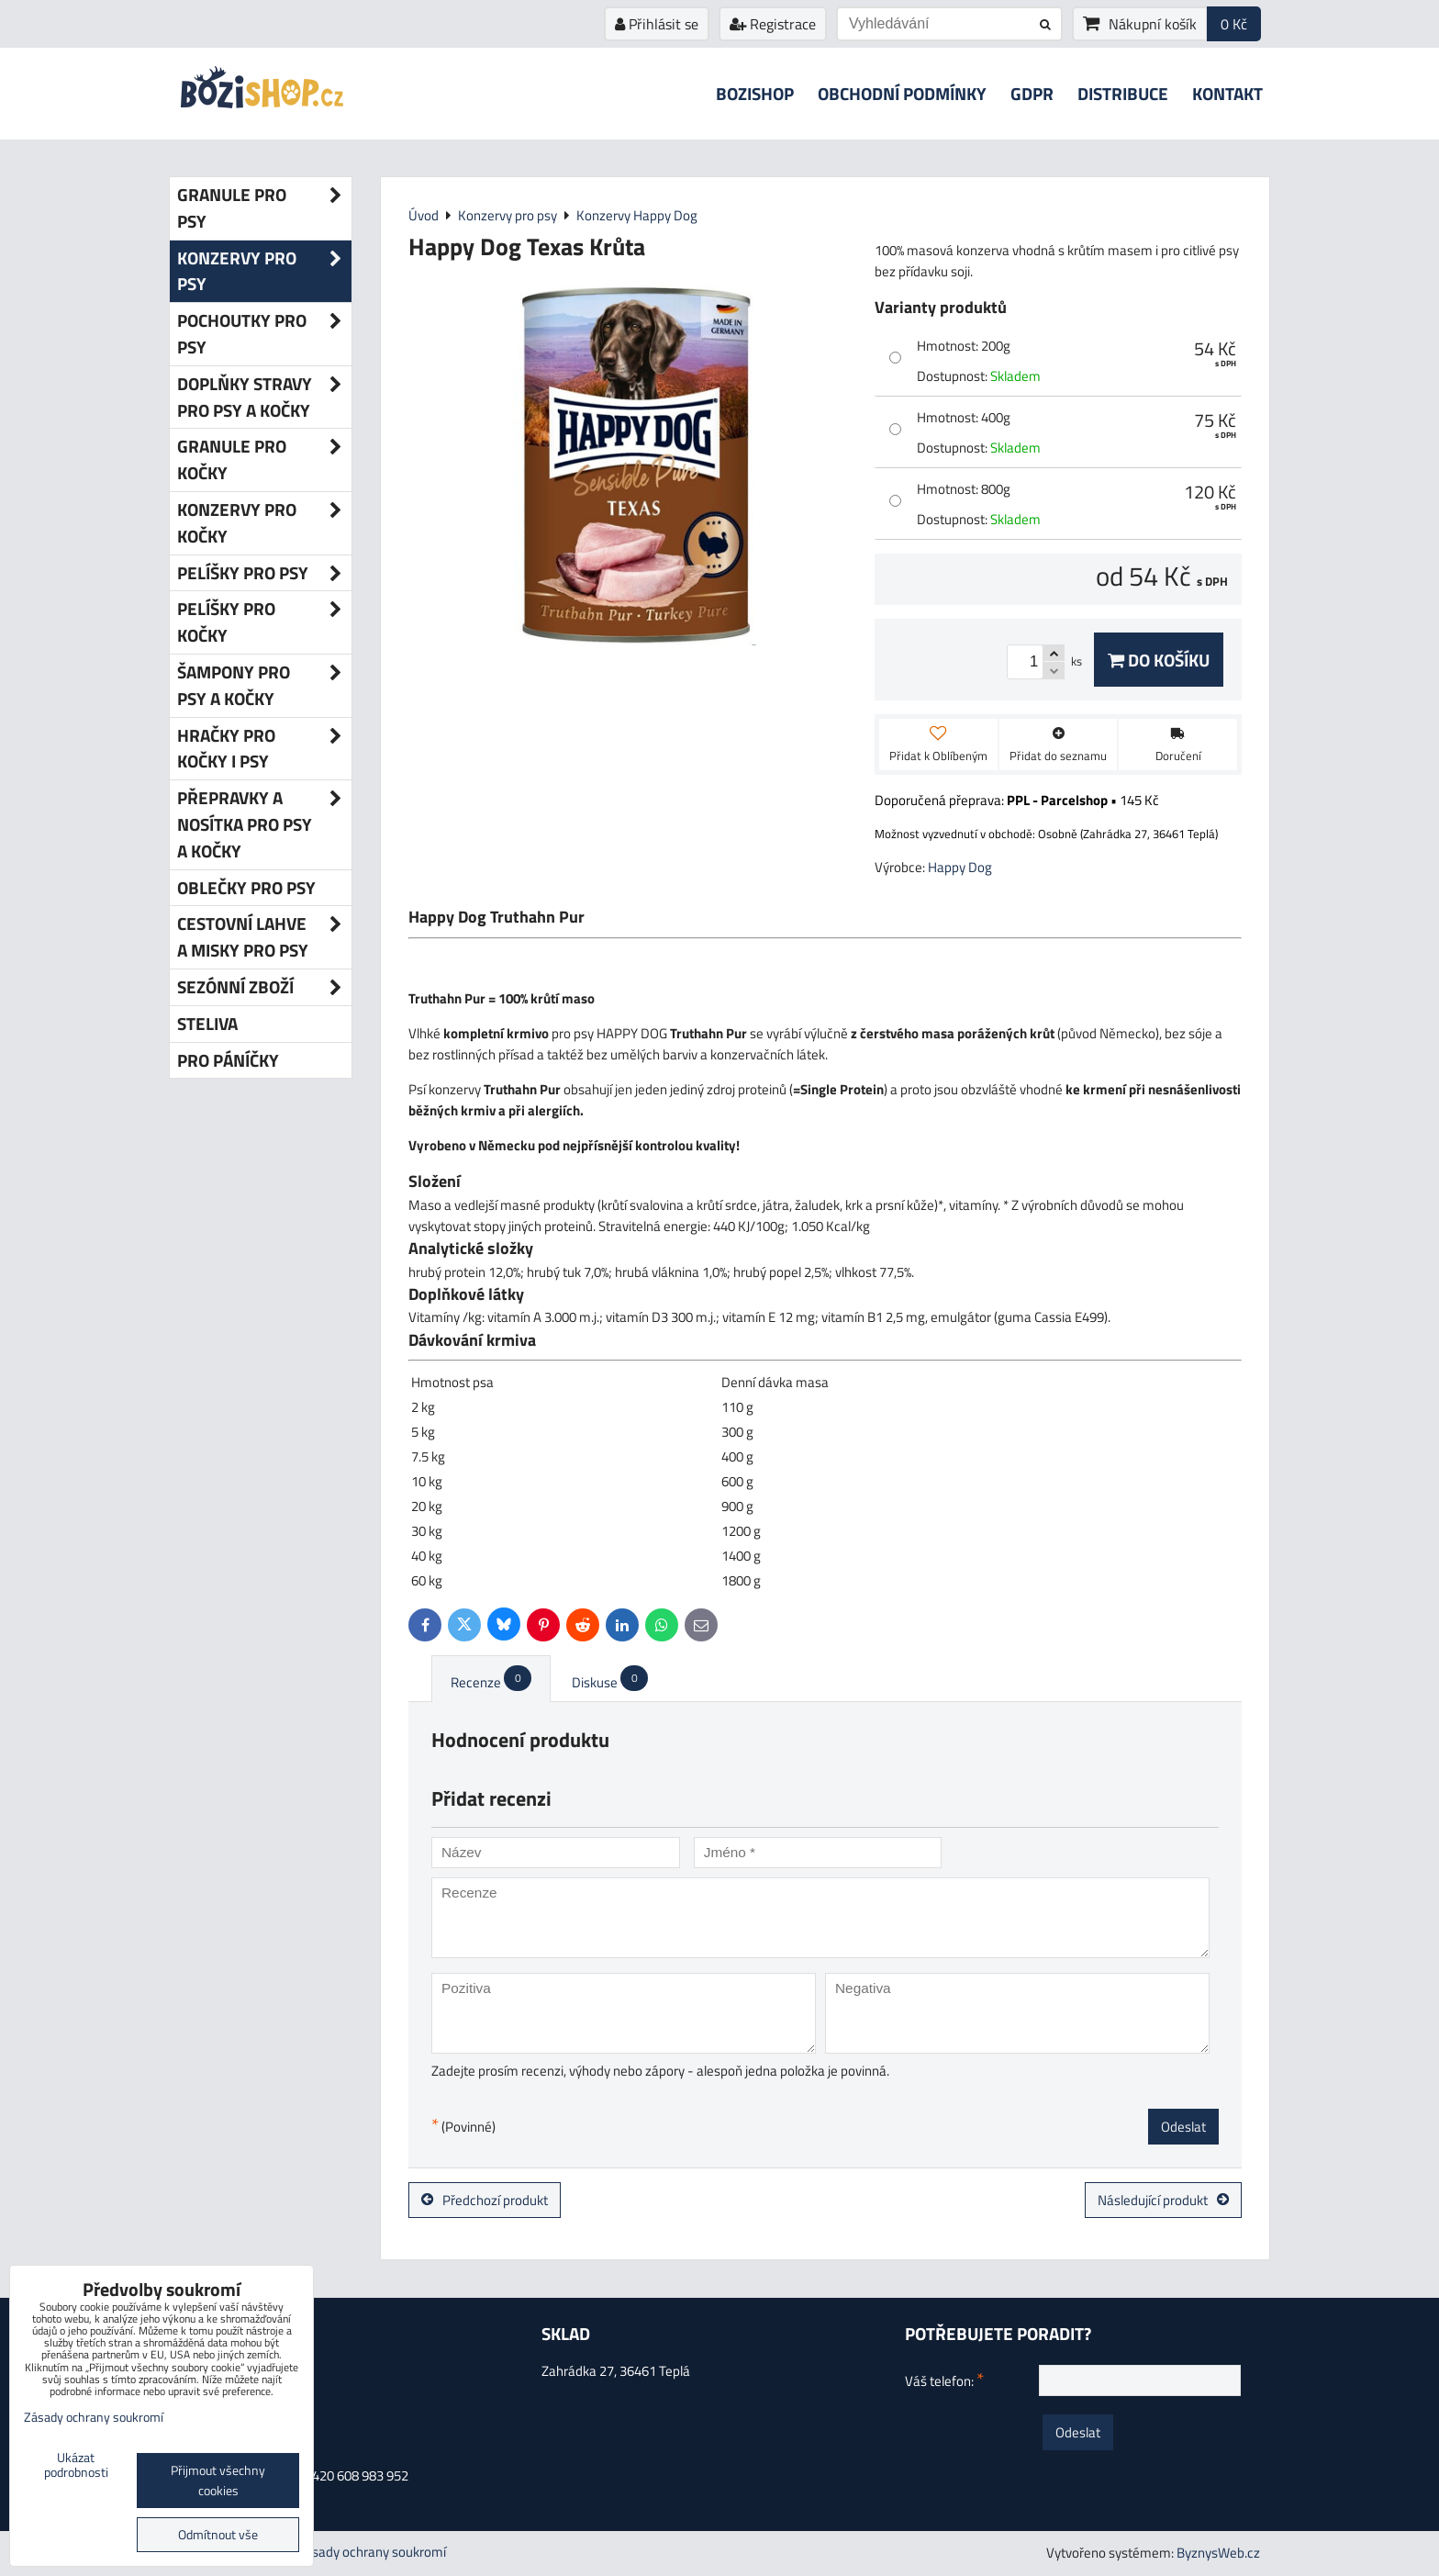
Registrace (773, 24)
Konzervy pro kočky (264, 523)
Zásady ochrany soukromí (371, 2551)
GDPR (1032, 93)
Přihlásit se (656, 24)
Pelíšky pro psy (264, 573)
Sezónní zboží (264, 987)
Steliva (207, 1023)
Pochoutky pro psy (264, 334)
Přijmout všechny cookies (218, 2480)
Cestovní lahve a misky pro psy (264, 937)
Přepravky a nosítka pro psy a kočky (264, 824)
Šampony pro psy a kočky (264, 686)
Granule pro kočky (264, 460)
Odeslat (1183, 2126)
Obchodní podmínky (902, 93)
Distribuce (1122, 93)
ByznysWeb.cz (1218, 2552)
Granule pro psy (264, 208)
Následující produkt (1163, 2200)
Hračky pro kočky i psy (264, 749)
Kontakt (1227, 93)
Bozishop (755, 93)
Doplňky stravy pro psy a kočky (264, 397)
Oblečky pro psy (246, 887)
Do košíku (1159, 659)
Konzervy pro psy (264, 272)
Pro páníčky (228, 1060)
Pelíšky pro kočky (264, 622)
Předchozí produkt (484, 2200)
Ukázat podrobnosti (76, 2466)
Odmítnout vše (218, 2535)
